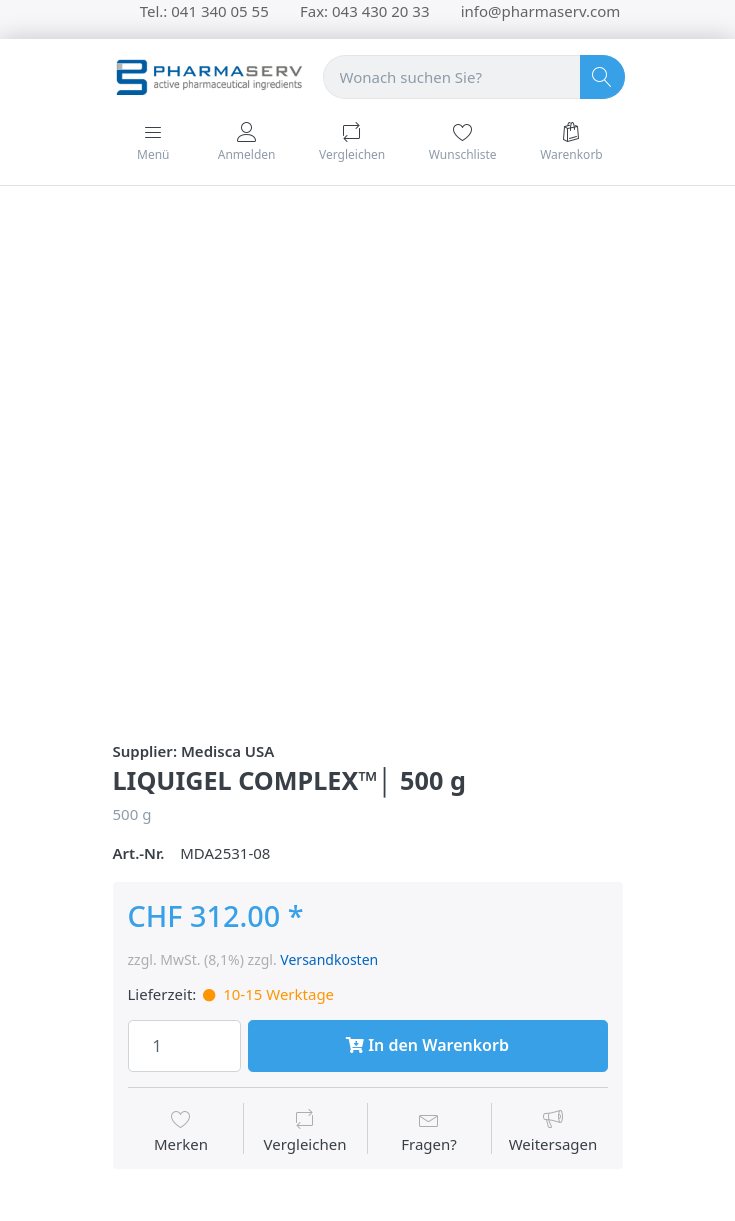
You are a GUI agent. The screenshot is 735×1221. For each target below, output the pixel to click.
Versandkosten (329, 959)
